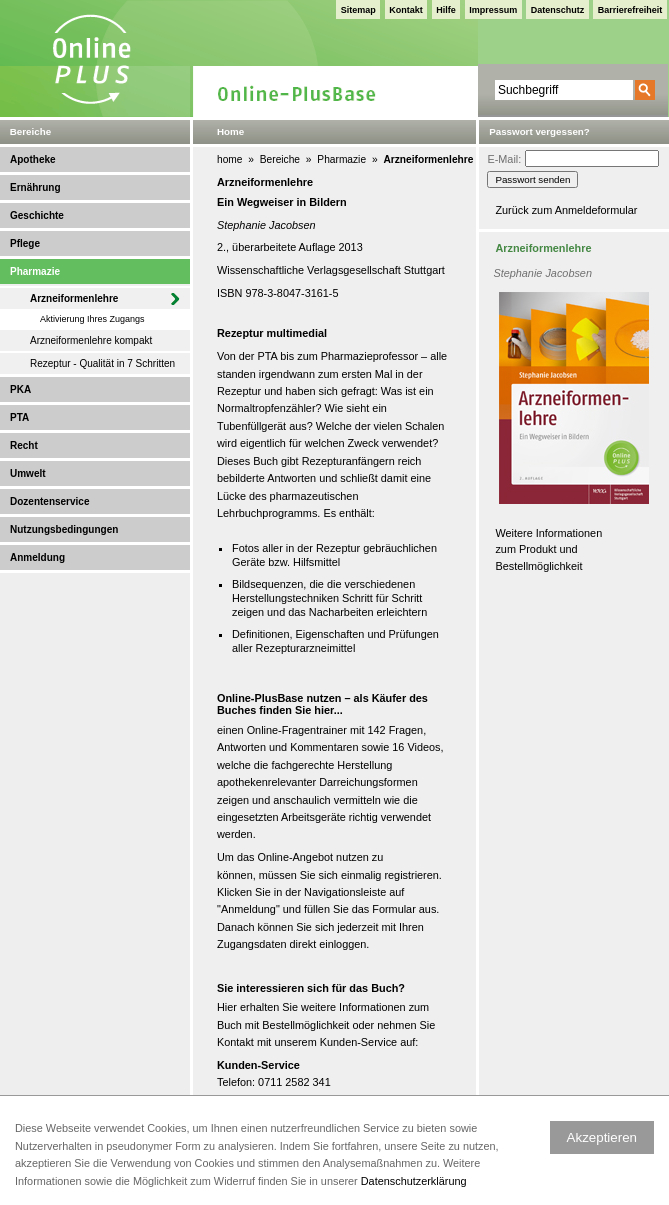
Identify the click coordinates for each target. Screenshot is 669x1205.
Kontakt (406, 10)
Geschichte (37, 215)
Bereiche (280, 159)
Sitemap (358, 10)
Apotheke (33, 159)
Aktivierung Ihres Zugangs (92, 319)
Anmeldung (37, 557)
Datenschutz (558, 10)
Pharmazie (35, 271)
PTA (19, 417)
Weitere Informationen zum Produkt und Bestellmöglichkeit (548, 549)
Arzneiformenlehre (74, 298)
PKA (20, 389)
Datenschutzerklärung (414, 1181)
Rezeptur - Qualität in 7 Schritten (102, 363)
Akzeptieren (602, 1137)
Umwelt (28, 473)
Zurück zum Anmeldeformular (566, 210)
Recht (24, 445)
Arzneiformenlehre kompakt (91, 340)
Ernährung (35, 187)
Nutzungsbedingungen (64, 529)
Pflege (25, 243)
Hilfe (446, 10)
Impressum (493, 10)
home (229, 159)
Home (230, 131)
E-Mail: (504, 159)
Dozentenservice (49, 501)
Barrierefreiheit (630, 10)
